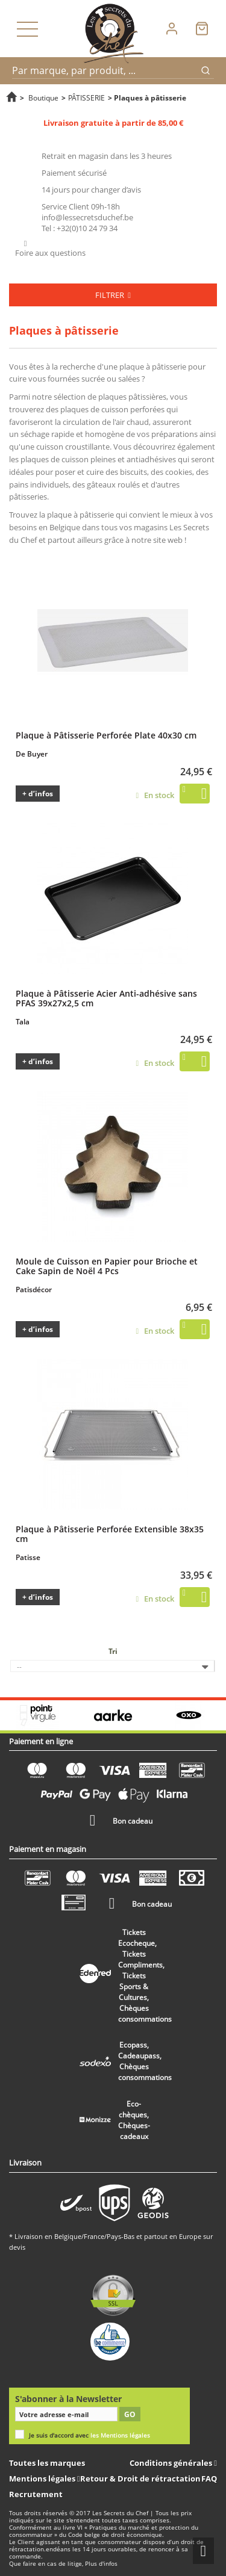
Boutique (43, 97)
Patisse (28, 1557)
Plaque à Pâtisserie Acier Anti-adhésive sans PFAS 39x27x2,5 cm (106, 998)
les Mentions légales (120, 2435)
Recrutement (36, 2494)
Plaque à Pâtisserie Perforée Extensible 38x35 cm (110, 1533)
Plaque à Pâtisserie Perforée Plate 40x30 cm (106, 734)
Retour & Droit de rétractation (140, 2478)
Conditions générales (172, 2462)
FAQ (209, 2478)
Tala (23, 1022)
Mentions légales (43, 2478)
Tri (113, 1651)
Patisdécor (34, 1289)
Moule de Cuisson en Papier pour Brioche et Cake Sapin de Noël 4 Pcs (107, 1265)
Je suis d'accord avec (89, 2435)
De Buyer (32, 754)
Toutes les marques (47, 2462)
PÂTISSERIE (86, 97)
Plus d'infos (101, 2564)
